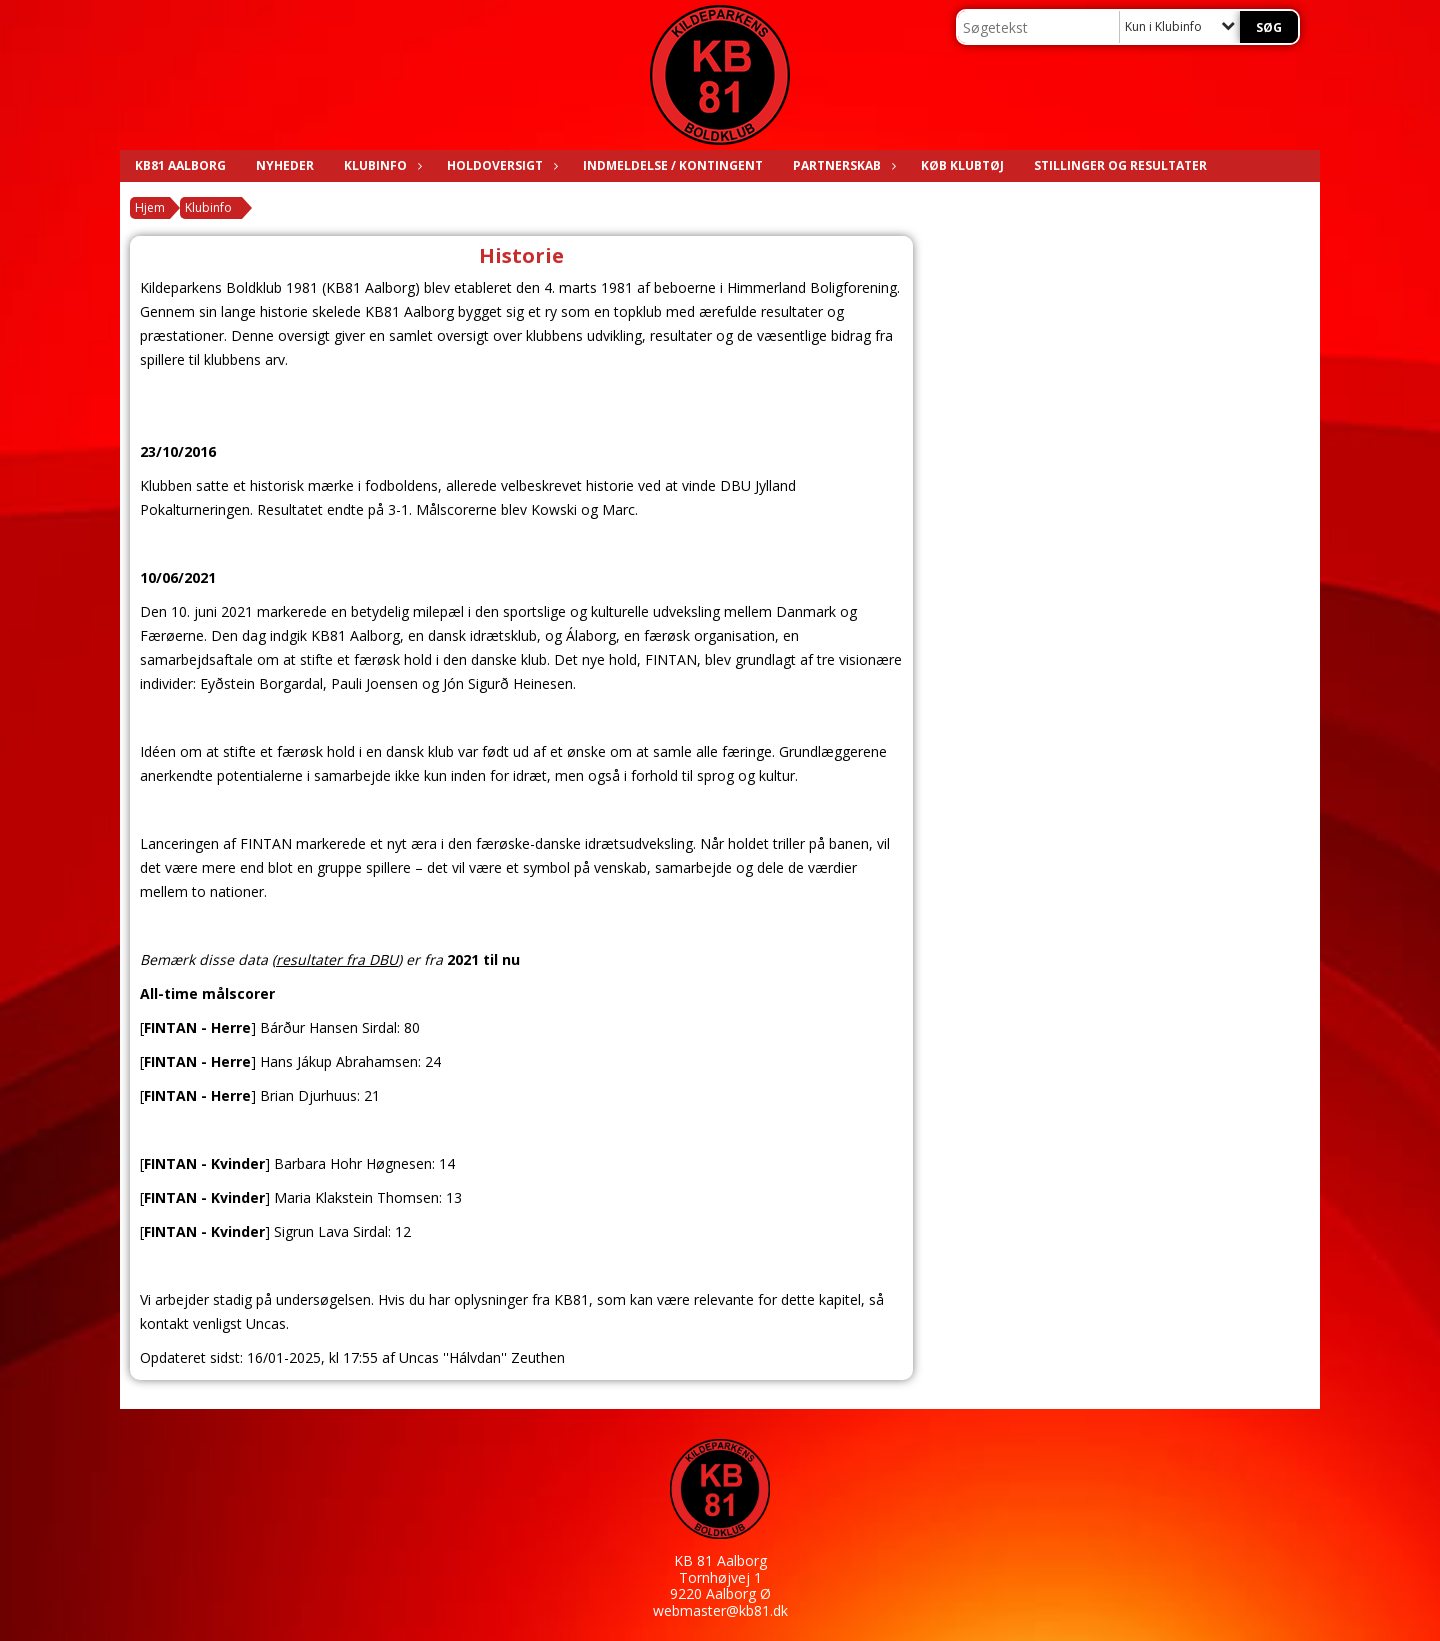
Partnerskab (842, 165)
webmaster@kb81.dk (720, 1610)
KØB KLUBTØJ (962, 165)
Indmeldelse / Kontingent (673, 165)
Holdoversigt (500, 165)
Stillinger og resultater (1120, 165)
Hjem (150, 207)
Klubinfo (380, 165)
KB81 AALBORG (180, 165)
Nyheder (285, 165)
